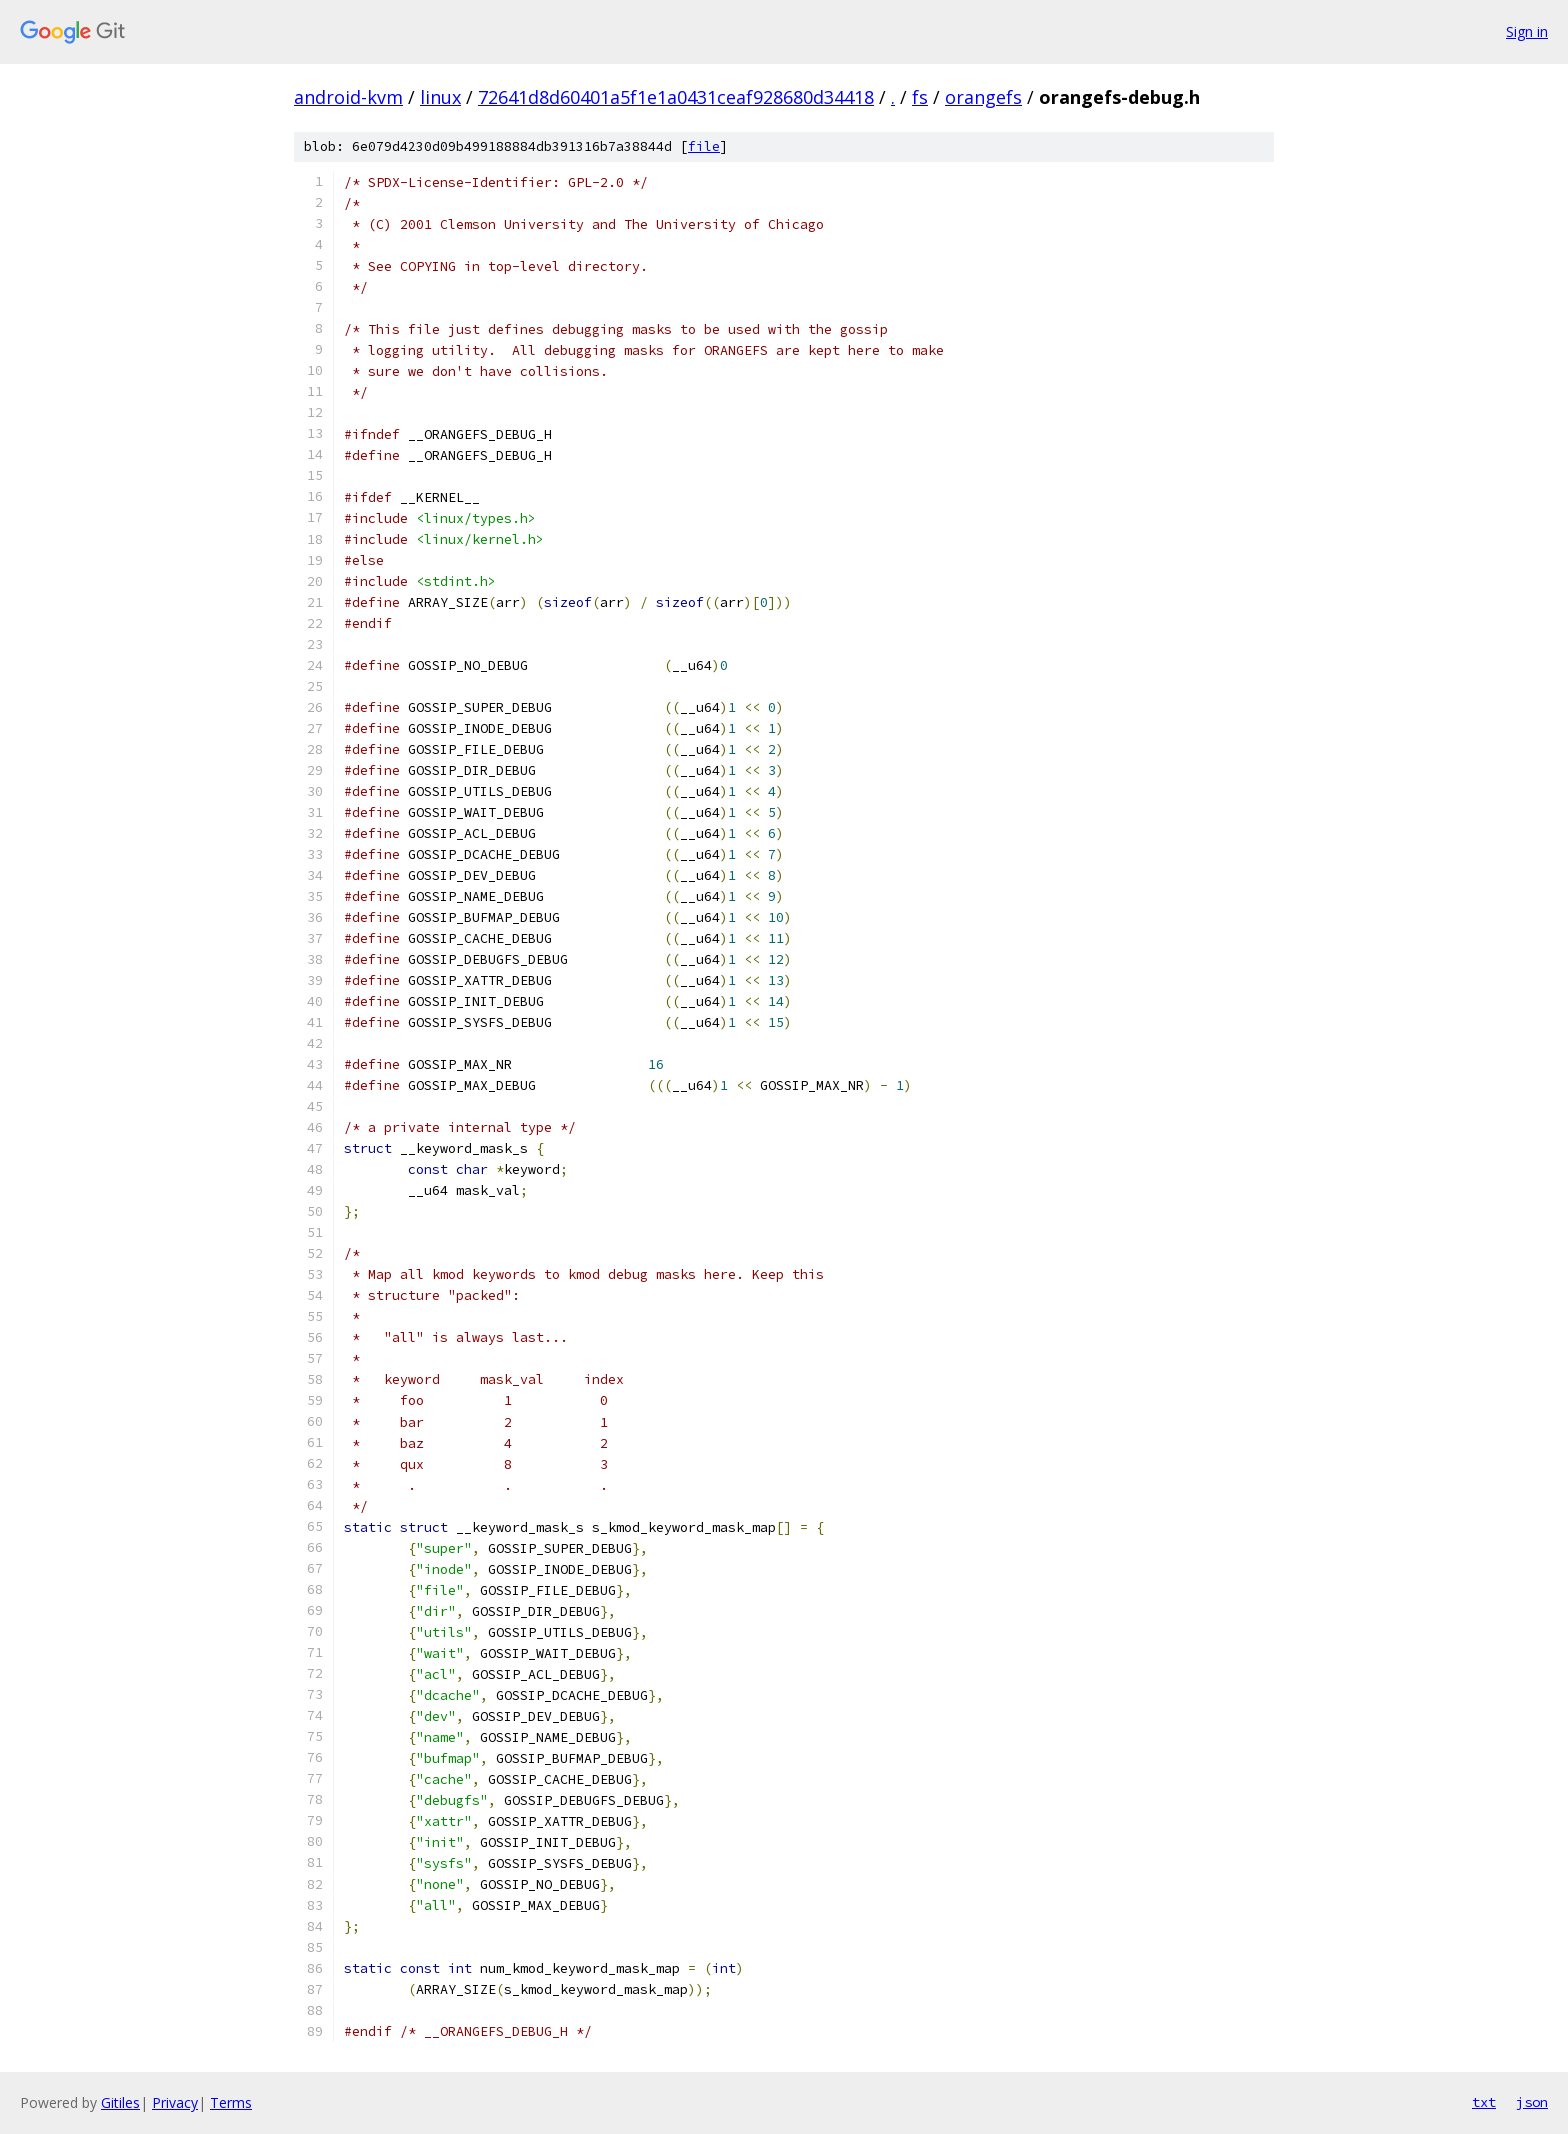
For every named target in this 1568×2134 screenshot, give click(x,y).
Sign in (1527, 31)
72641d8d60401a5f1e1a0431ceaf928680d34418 (676, 97)
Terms (231, 2102)
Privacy (175, 2102)
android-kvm (348, 97)
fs (920, 97)
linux (440, 97)
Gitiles (120, 2102)
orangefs (983, 97)
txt (1484, 2102)
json (1532, 2102)
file (704, 146)
